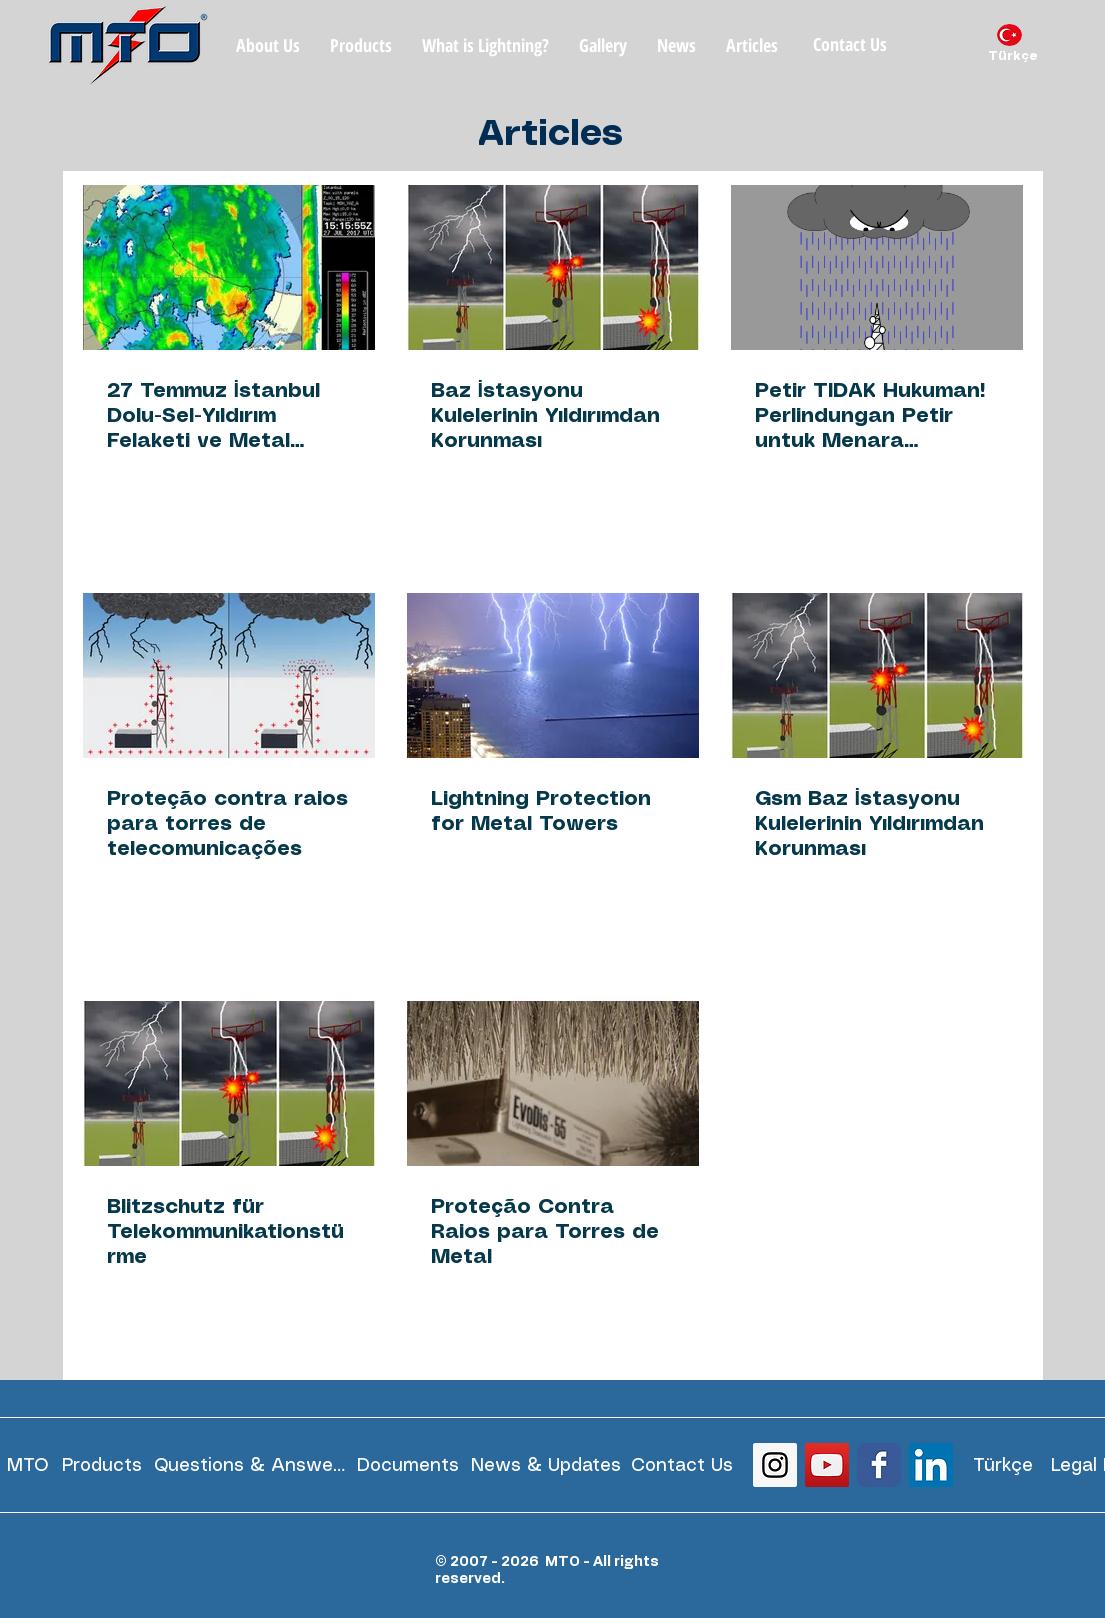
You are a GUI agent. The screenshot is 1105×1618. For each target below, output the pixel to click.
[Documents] (408, 1465)
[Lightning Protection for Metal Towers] (553, 675)
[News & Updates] (546, 1465)
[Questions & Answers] (250, 1465)
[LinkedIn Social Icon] (931, 1465)
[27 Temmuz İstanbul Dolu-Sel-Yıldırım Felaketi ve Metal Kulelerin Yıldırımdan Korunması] (229, 267)
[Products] (102, 1465)
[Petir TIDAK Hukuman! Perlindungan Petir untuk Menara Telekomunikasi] (877, 267)
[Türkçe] (1013, 57)
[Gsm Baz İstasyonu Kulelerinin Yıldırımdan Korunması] (877, 675)
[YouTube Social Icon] (827, 1465)
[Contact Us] (850, 45)
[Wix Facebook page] (879, 1465)
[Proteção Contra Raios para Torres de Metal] (553, 1083)
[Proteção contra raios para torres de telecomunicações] (229, 675)
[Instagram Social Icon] (775, 1465)
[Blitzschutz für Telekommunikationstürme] (229, 1083)
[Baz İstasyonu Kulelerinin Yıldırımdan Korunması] (553, 267)
